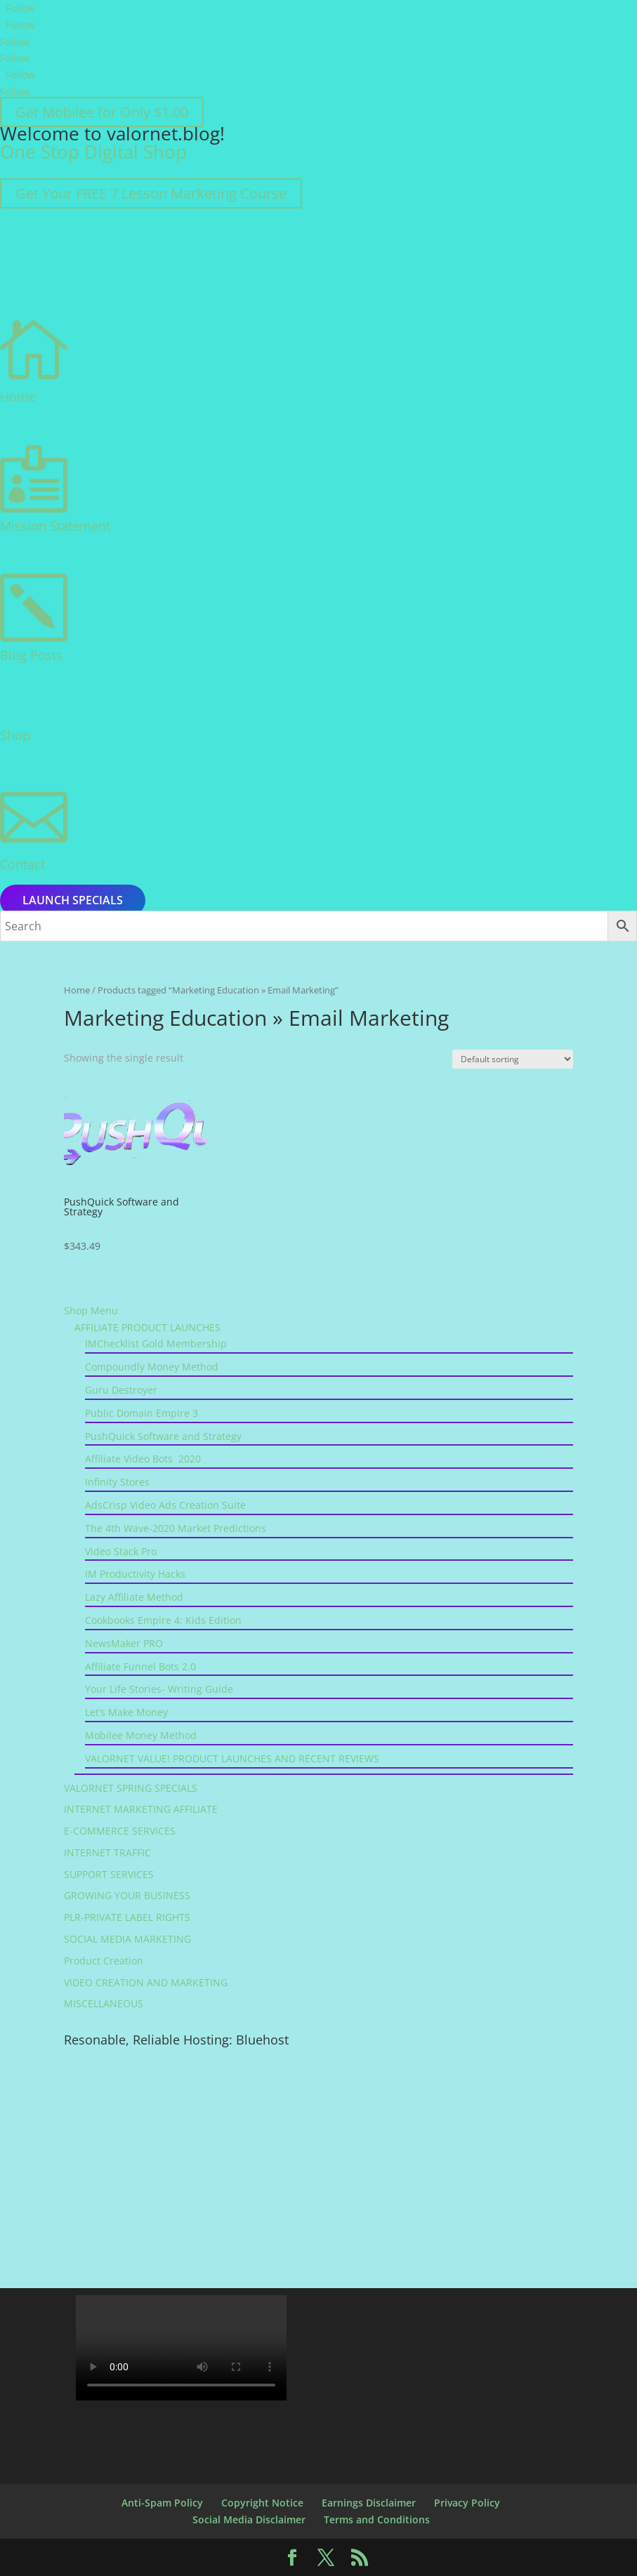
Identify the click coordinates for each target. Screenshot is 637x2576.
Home (18, 396)
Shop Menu (91, 1310)
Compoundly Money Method (151, 1366)
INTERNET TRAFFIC (107, 1852)
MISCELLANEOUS (103, 2003)
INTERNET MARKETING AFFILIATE (141, 1809)
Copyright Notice (262, 2502)
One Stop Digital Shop (93, 151)
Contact (22, 864)
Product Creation (103, 1960)
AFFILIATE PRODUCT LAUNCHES (147, 1327)
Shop (15, 735)
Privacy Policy (467, 2502)
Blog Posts (31, 655)
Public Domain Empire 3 (141, 1413)
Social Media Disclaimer (249, 2519)
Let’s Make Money (126, 1712)
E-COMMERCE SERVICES (120, 1830)
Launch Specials (72, 901)
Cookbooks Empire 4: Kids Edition (163, 1620)
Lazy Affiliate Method (134, 1597)
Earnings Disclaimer (369, 2502)
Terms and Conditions (377, 2519)
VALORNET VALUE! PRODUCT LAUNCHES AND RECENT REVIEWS (232, 1758)
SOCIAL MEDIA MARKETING (127, 1939)
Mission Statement (55, 525)
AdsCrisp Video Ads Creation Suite (165, 1505)
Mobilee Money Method (141, 1735)
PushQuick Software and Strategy (163, 1436)
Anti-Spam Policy (162, 2502)
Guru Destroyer (121, 1389)
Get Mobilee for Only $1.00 (101, 112)
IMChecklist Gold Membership (156, 1343)
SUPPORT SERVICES (109, 1874)
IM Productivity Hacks (135, 1573)
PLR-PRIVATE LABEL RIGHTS (127, 1917)
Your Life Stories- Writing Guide (159, 1689)
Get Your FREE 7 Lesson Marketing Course (151, 193)
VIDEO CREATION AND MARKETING (146, 1982)
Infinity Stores (117, 1481)
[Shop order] (512, 1059)
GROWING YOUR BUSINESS (127, 1895)
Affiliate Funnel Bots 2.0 (140, 1666)
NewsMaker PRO (124, 1643)
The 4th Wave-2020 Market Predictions (175, 1528)
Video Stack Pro (121, 1551)
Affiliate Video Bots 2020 (143, 1458)
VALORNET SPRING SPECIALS (130, 1788)
